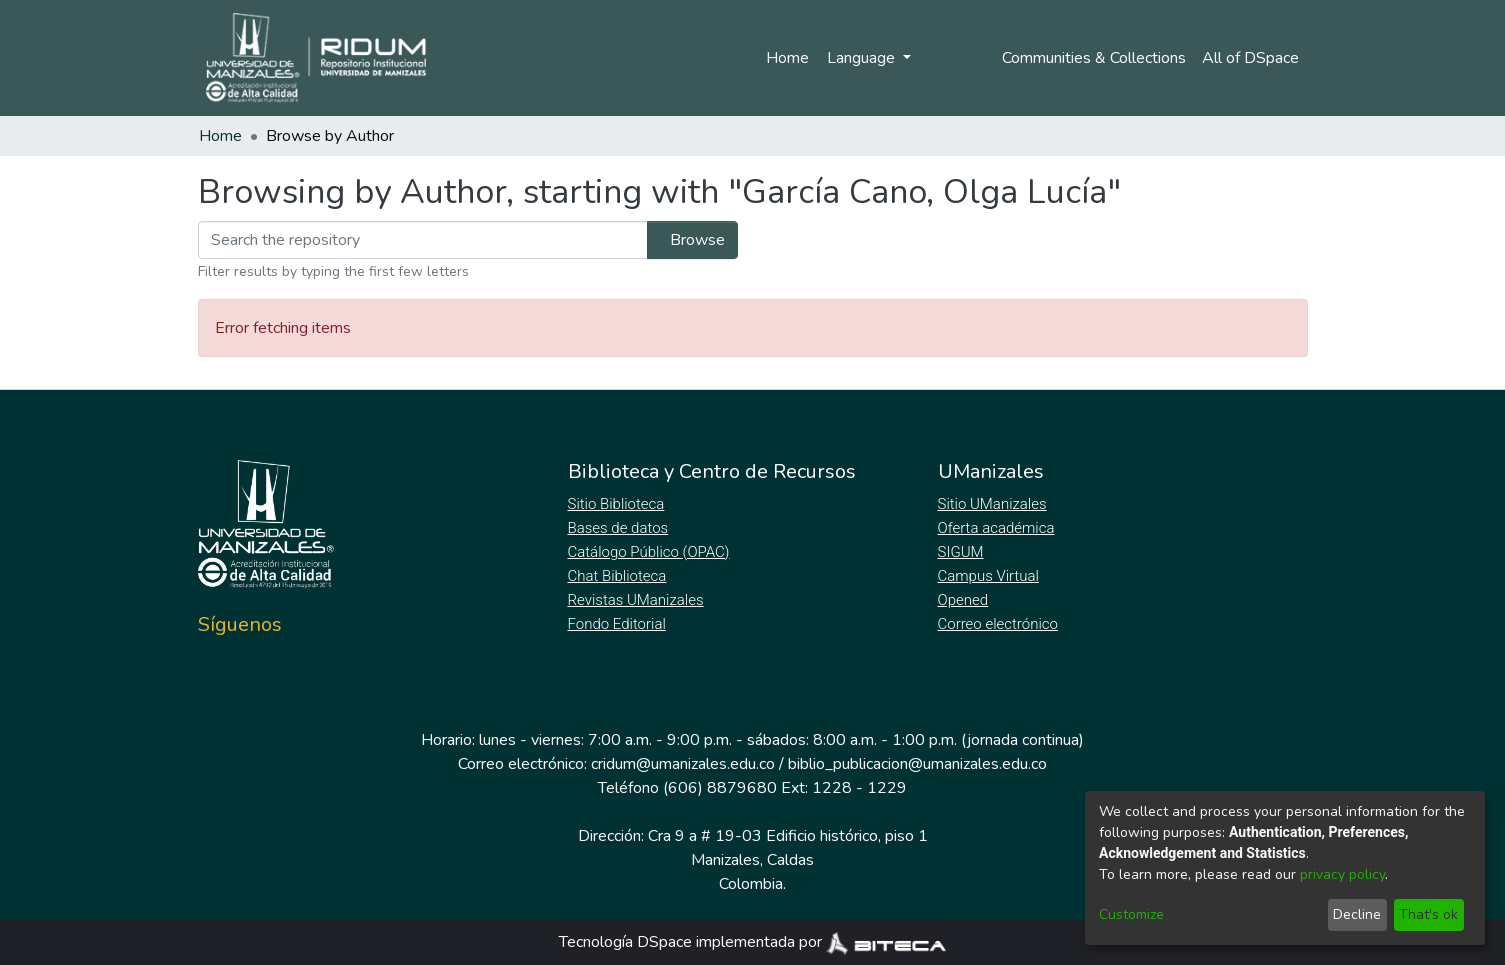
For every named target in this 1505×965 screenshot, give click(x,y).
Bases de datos (620, 528)
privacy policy (1342, 874)
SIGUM (961, 552)
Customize (1131, 914)
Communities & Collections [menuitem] (1091, 58)
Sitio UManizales (993, 504)
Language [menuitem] (859, 58)
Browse (686, 240)
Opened (966, 600)
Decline (1357, 914)
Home (783, 58)
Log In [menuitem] (946, 58)
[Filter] (417, 240)
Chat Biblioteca (619, 576)
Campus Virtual (989, 576)
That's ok (1428, 914)
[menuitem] (1253, 58)
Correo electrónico (1000, 624)
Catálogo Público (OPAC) (653, 552)
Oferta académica (998, 528)
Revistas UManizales (636, 600)
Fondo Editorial (618, 624)
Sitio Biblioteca (618, 504)
